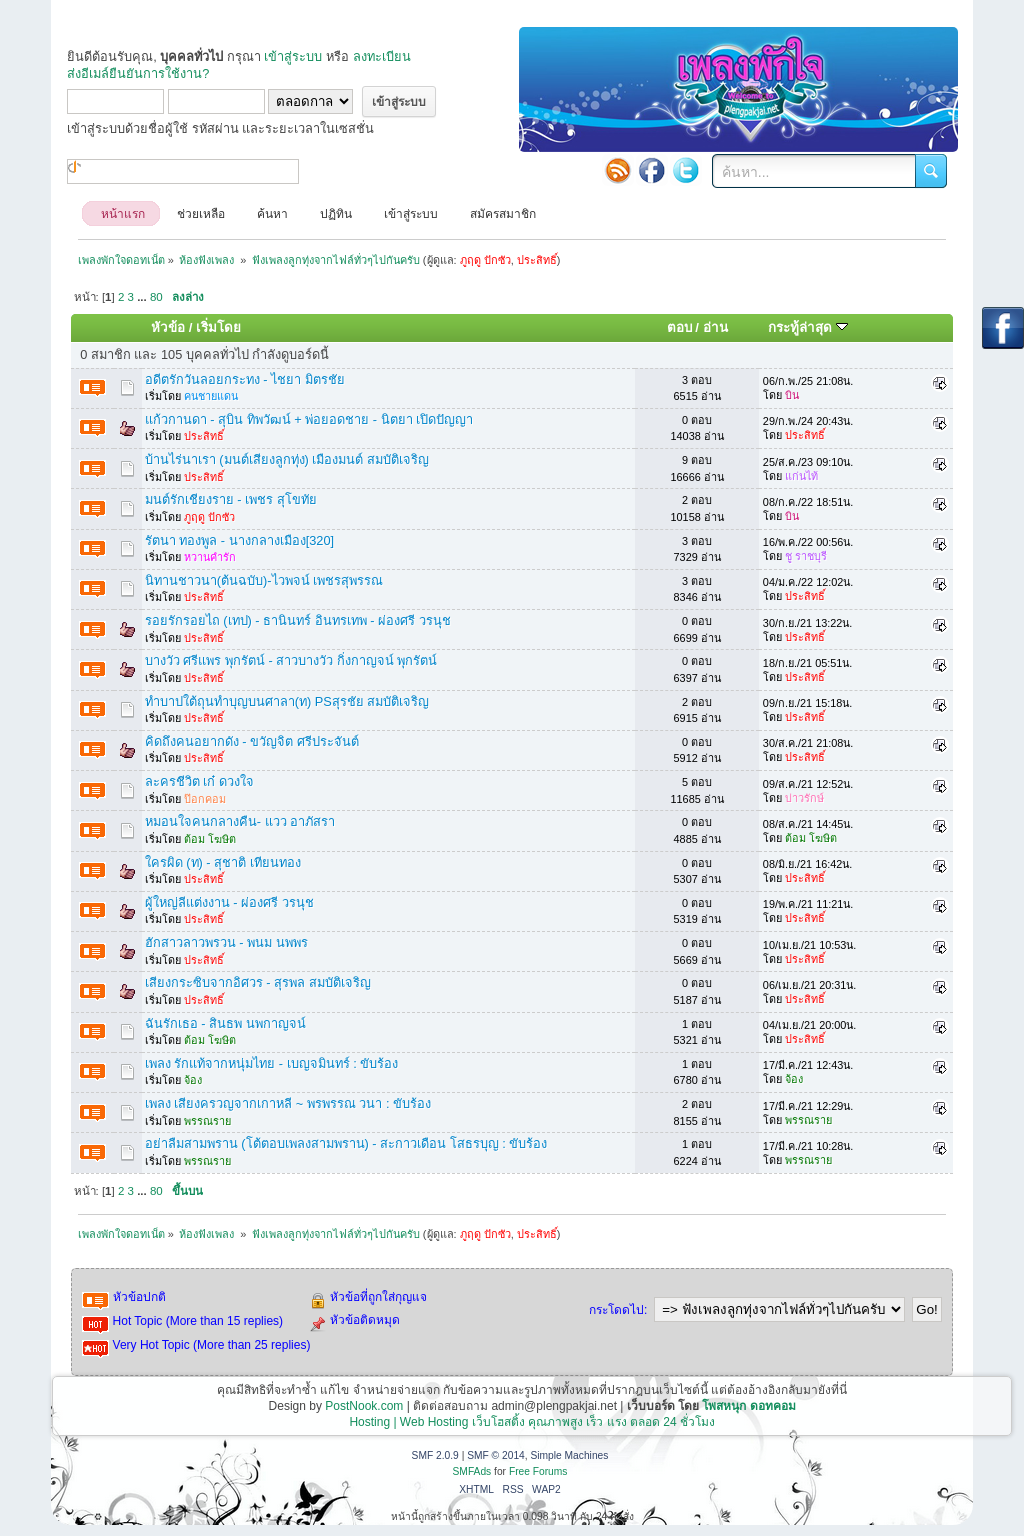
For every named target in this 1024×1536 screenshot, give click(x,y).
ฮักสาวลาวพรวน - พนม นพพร (226, 942)
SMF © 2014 (496, 1455)
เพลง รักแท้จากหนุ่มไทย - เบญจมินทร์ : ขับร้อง (272, 1063)
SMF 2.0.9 (435, 1455)
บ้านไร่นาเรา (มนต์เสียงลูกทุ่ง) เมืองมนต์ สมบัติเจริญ (287, 459)
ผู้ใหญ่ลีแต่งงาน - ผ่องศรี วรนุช (229, 902)
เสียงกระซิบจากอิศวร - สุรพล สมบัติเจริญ (258, 982)
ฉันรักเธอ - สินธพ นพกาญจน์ (225, 1023)
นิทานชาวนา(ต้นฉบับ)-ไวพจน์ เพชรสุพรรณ (264, 580)
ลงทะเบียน (382, 56)
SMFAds (472, 1471)
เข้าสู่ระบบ (293, 56)
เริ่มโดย (218, 327)
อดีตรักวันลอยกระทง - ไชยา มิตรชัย (245, 379)
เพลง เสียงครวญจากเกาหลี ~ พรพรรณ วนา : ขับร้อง (288, 1103)
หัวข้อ (168, 327)
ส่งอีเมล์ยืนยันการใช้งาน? (138, 73)
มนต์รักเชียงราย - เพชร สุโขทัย (231, 499)
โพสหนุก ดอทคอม (748, 1406)
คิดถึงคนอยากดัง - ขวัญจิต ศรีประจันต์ (252, 741)
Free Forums (538, 1471)
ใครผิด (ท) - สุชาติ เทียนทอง (223, 862)
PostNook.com (364, 1406)
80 (156, 297)
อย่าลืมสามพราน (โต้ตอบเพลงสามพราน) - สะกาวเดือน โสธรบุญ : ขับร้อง (346, 1143)
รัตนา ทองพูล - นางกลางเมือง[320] (239, 540)
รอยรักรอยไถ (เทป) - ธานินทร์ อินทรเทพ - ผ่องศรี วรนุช (298, 620)
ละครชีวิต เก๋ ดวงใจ (199, 781)
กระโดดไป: (618, 1310)
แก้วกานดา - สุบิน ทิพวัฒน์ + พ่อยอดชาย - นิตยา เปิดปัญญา (309, 419)
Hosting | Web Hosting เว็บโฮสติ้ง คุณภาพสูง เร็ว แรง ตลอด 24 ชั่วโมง (532, 1422)
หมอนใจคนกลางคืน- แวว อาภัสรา (240, 821)
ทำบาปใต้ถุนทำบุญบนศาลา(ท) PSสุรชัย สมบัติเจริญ (287, 701)
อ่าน (715, 327)
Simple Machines (569, 1455)
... (143, 297)
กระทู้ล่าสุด (808, 327)
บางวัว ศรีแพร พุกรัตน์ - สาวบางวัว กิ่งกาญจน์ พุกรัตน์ (291, 660)
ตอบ (679, 327)
